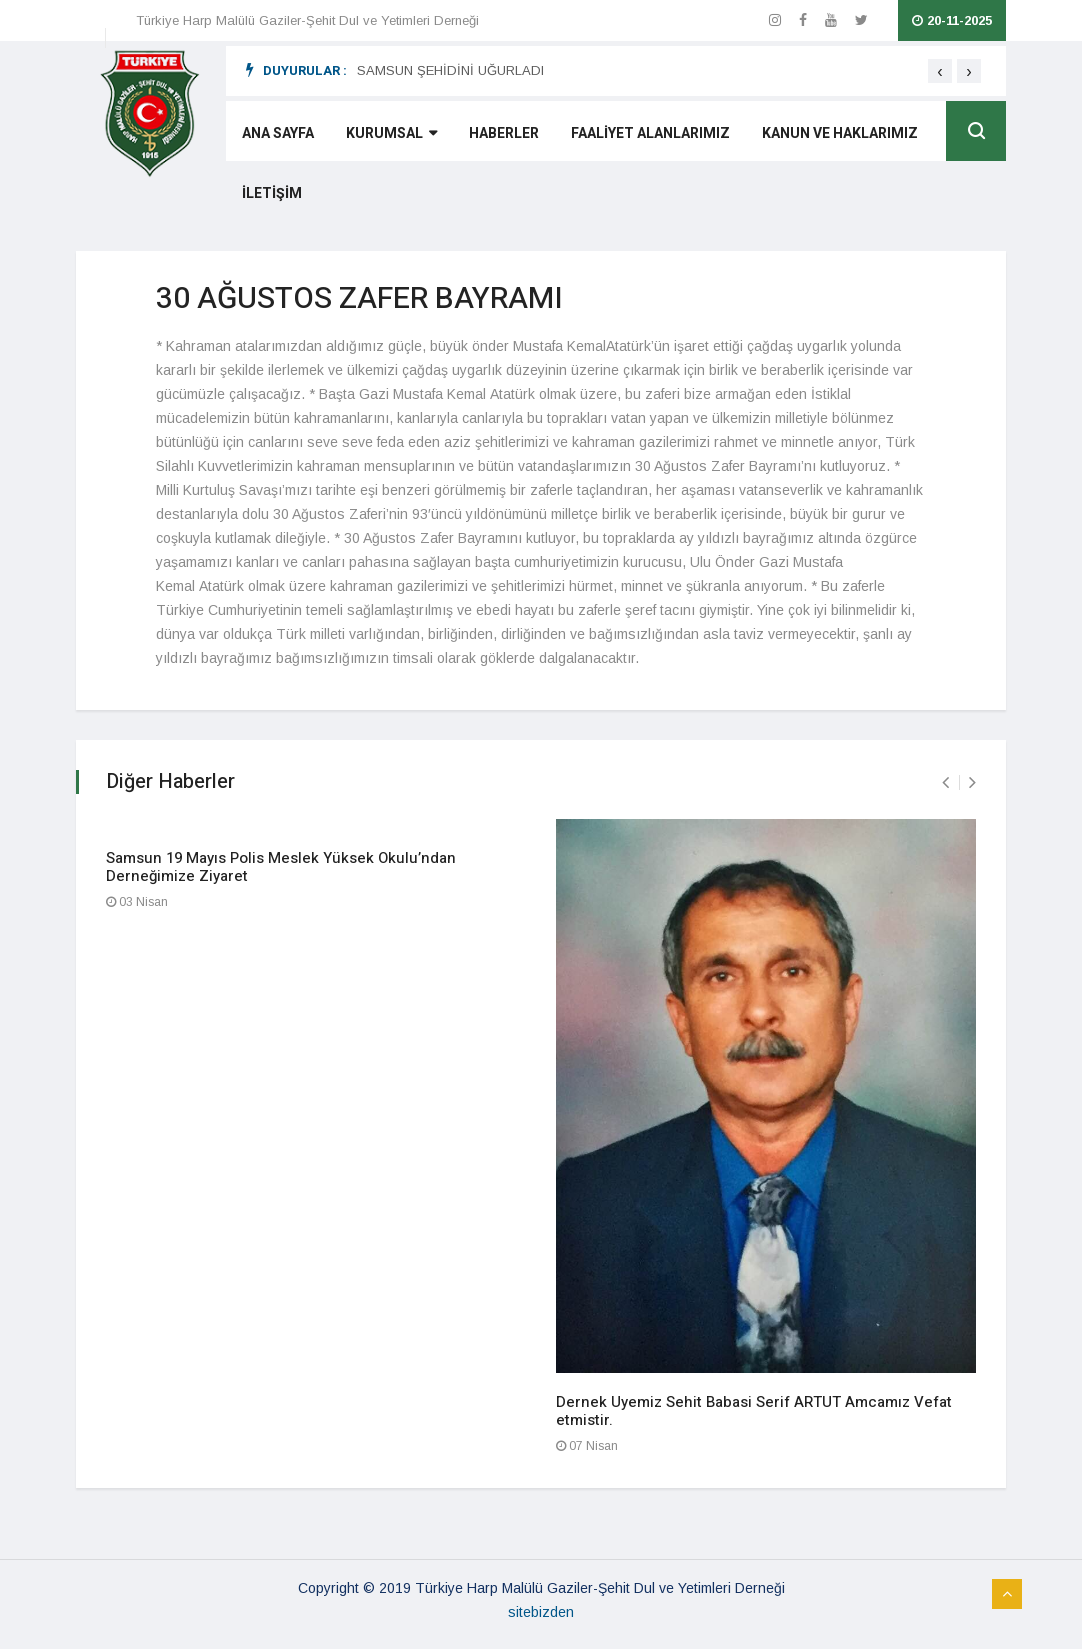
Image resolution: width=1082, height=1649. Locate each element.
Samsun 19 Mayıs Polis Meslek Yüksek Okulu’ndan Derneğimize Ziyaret (281, 867)
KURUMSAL (391, 133)
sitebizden (541, 1612)
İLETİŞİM (272, 193)
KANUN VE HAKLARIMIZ (840, 133)
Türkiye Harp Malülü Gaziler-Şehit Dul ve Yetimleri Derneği (307, 20)
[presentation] (940, 71)
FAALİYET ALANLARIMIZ (650, 133)
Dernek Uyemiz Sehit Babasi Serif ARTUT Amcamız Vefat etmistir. (754, 1411)
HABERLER (504, 133)
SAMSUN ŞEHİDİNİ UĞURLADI (450, 70)
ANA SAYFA (278, 133)
